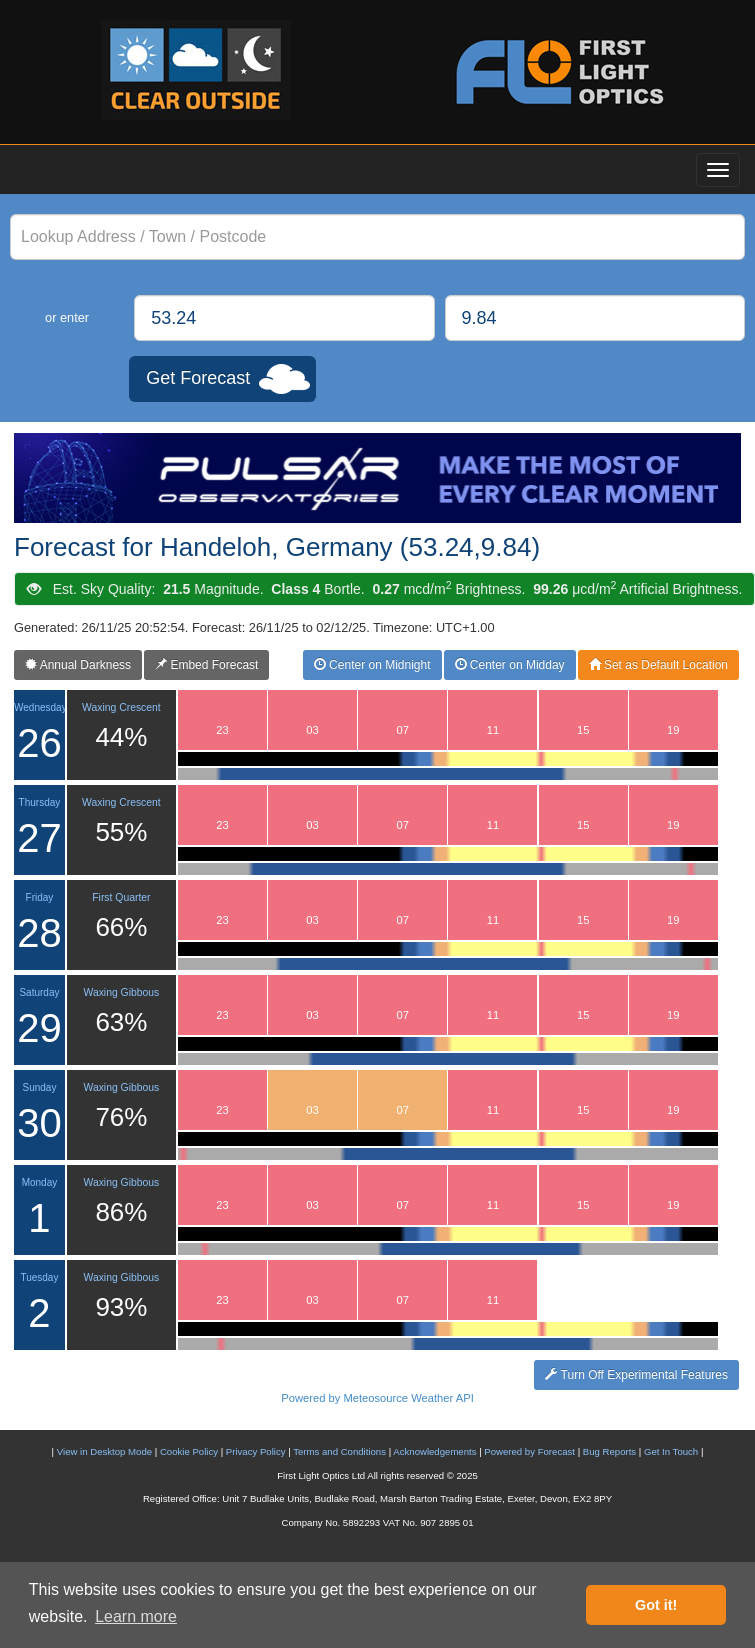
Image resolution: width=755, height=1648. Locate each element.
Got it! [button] (656, 1605)
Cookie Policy (189, 1451)
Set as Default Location (658, 665)
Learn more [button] (136, 1616)
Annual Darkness (78, 665)
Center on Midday (510, 665)
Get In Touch (671, 1451)
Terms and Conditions (339, 1451)
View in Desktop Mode (104, 1451)
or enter (67, 317)
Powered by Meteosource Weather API (377, 1398)
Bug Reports (609, 1451)
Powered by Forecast (529, 1451)
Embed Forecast (206, 665)
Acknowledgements (434, 1451)
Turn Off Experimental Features (636, 1375)
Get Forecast (198, 378)
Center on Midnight (372, 665)
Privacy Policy (256, 1451)
